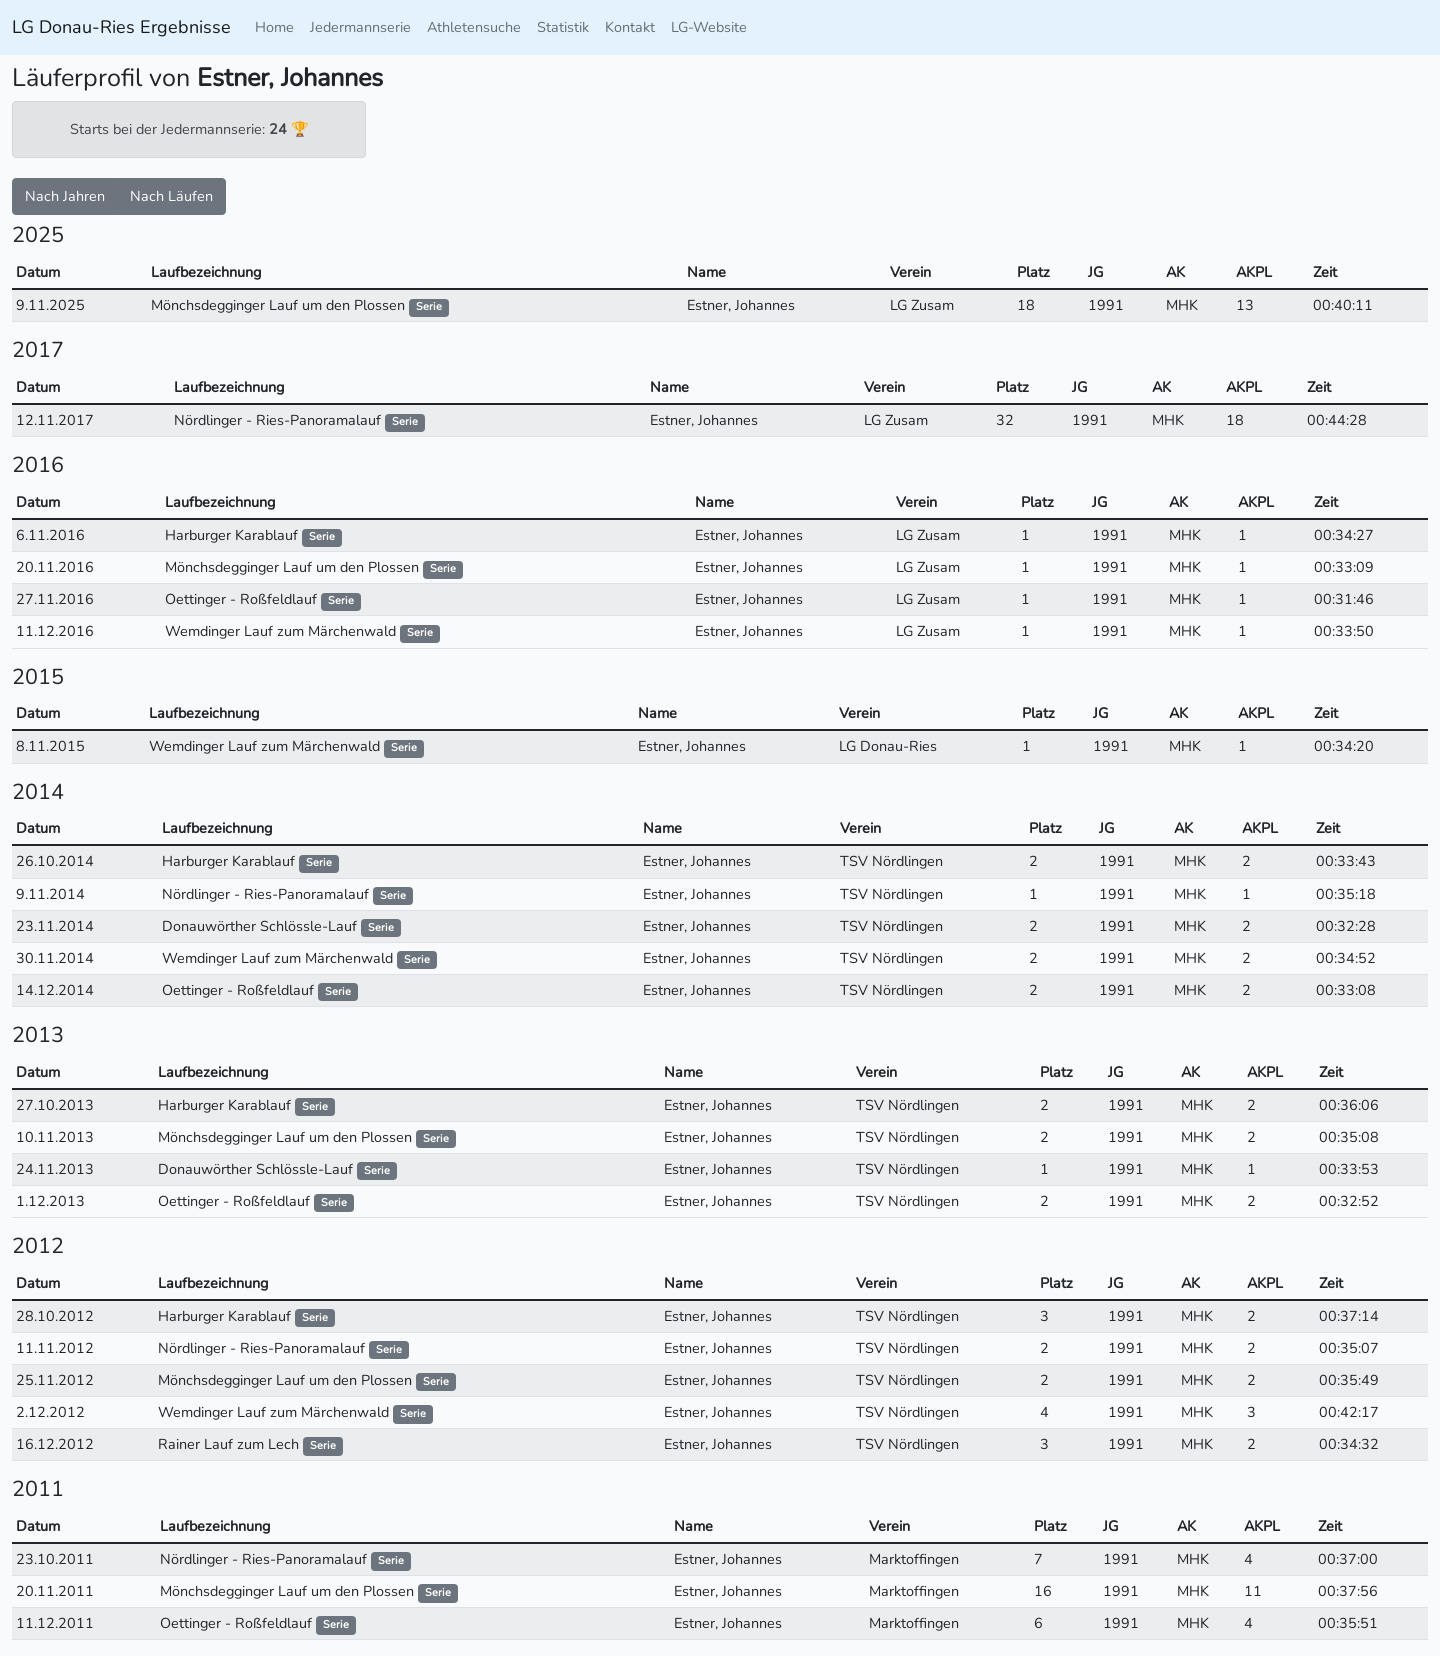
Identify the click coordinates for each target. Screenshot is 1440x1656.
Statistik (563, 27)
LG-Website (709, 27)
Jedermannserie (360, 27)
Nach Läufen (171, 196)
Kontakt (630, 27)
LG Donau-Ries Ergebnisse (121, 27)
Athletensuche (474, 27)
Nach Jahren (65, 196)
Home (274, 27)
